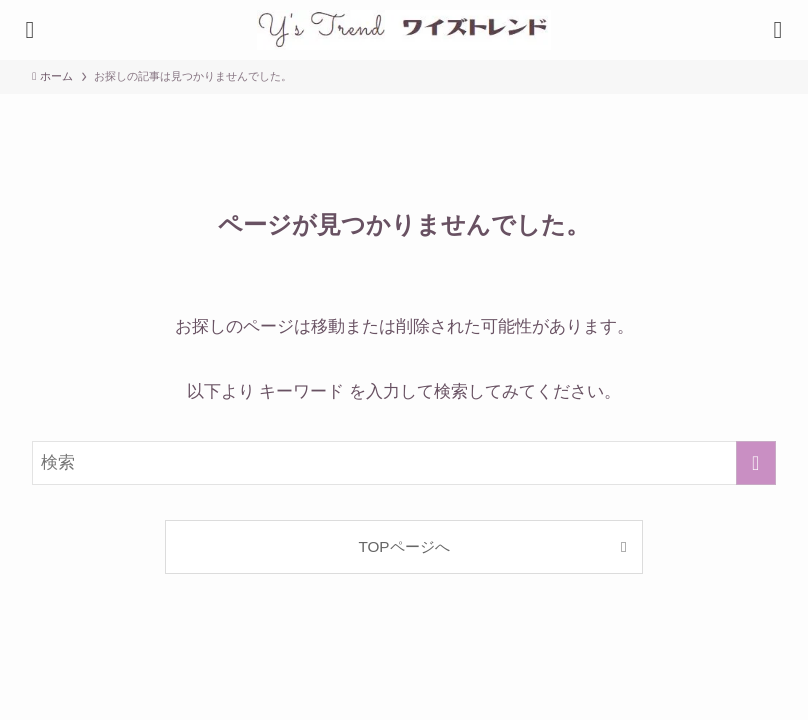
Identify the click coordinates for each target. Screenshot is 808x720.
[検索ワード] (403, 463)
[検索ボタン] (30, 30)
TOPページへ (403, 546)
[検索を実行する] (756, 463)
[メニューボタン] (778, 30)
